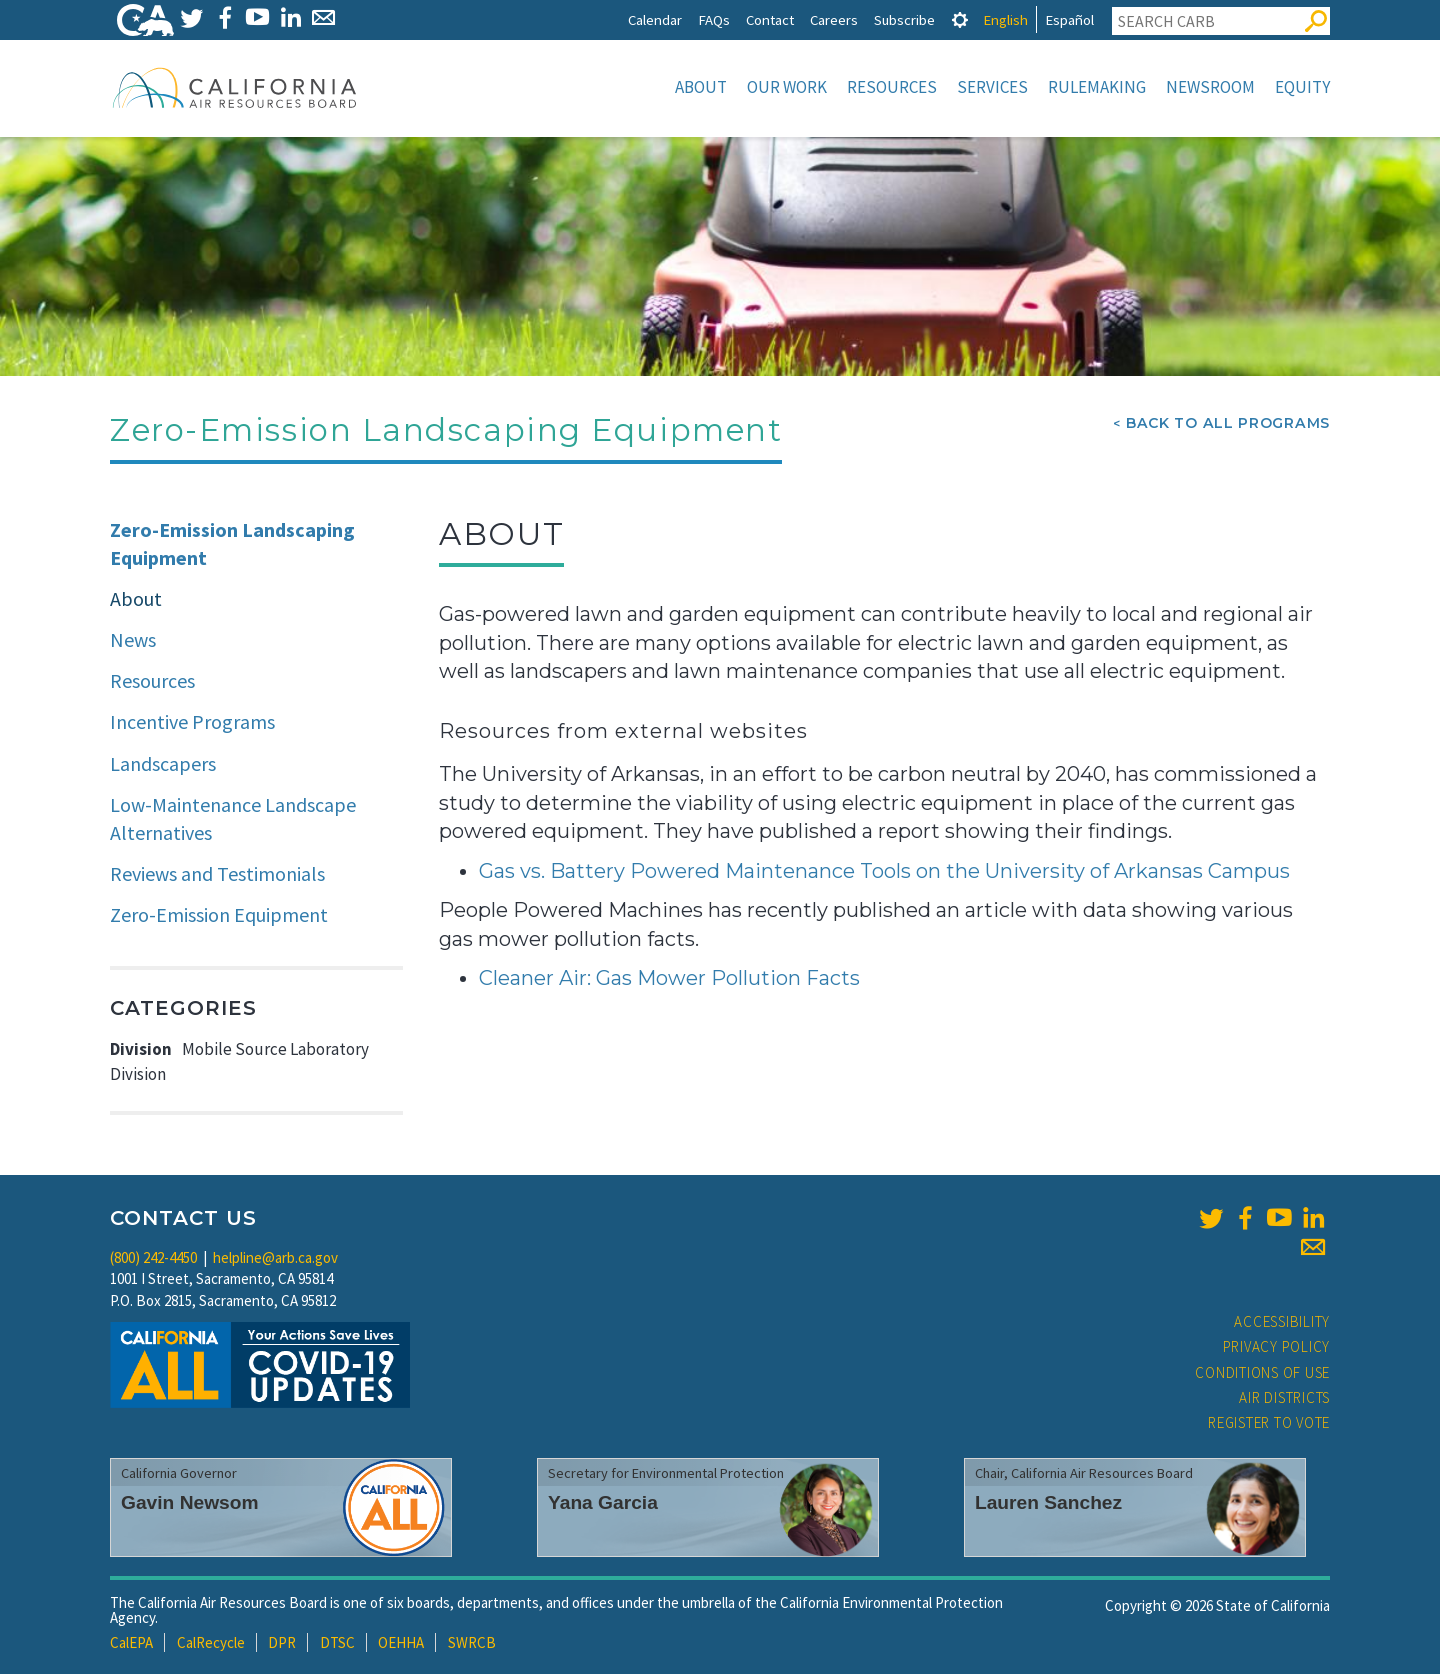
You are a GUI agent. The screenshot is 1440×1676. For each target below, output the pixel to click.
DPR (282, 1644)
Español (1069, 19)
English (1005, 19)
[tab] (960, 19)
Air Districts (1284, 1399)
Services (992, 87)
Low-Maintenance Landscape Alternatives (233, 821)
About (701, 87)
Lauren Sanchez (1048, 1504)
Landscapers (163, 765)
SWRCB (472, 1644)
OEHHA (401, 1644)
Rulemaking (1097, 87)
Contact (770, 19)
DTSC (337, 1644)
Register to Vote (1269, 1424)
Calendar (655, 19)
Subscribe (904, 19)
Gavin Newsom (190, 1504)
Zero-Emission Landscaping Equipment (232, 546)
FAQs (714, 19)
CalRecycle (211, 1644)
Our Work (787, 87)
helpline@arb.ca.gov (275, 1259)
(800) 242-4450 (153, 1259)
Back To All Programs (1228, 425)
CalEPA (131, 1644)
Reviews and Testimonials (217, 875)
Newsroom (1210, 87)
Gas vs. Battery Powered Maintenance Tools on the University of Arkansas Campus (884, 873)
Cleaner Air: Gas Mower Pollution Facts (669, 980)
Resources (892, 87)
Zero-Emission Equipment (219, 916)
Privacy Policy (1277, 1348)
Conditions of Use (1262, 1374)
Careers (834, 19)
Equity (1302, 87)
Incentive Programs (192, 723)
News (133, 641)
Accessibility (1282, 1323)
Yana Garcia (603, 1504)
